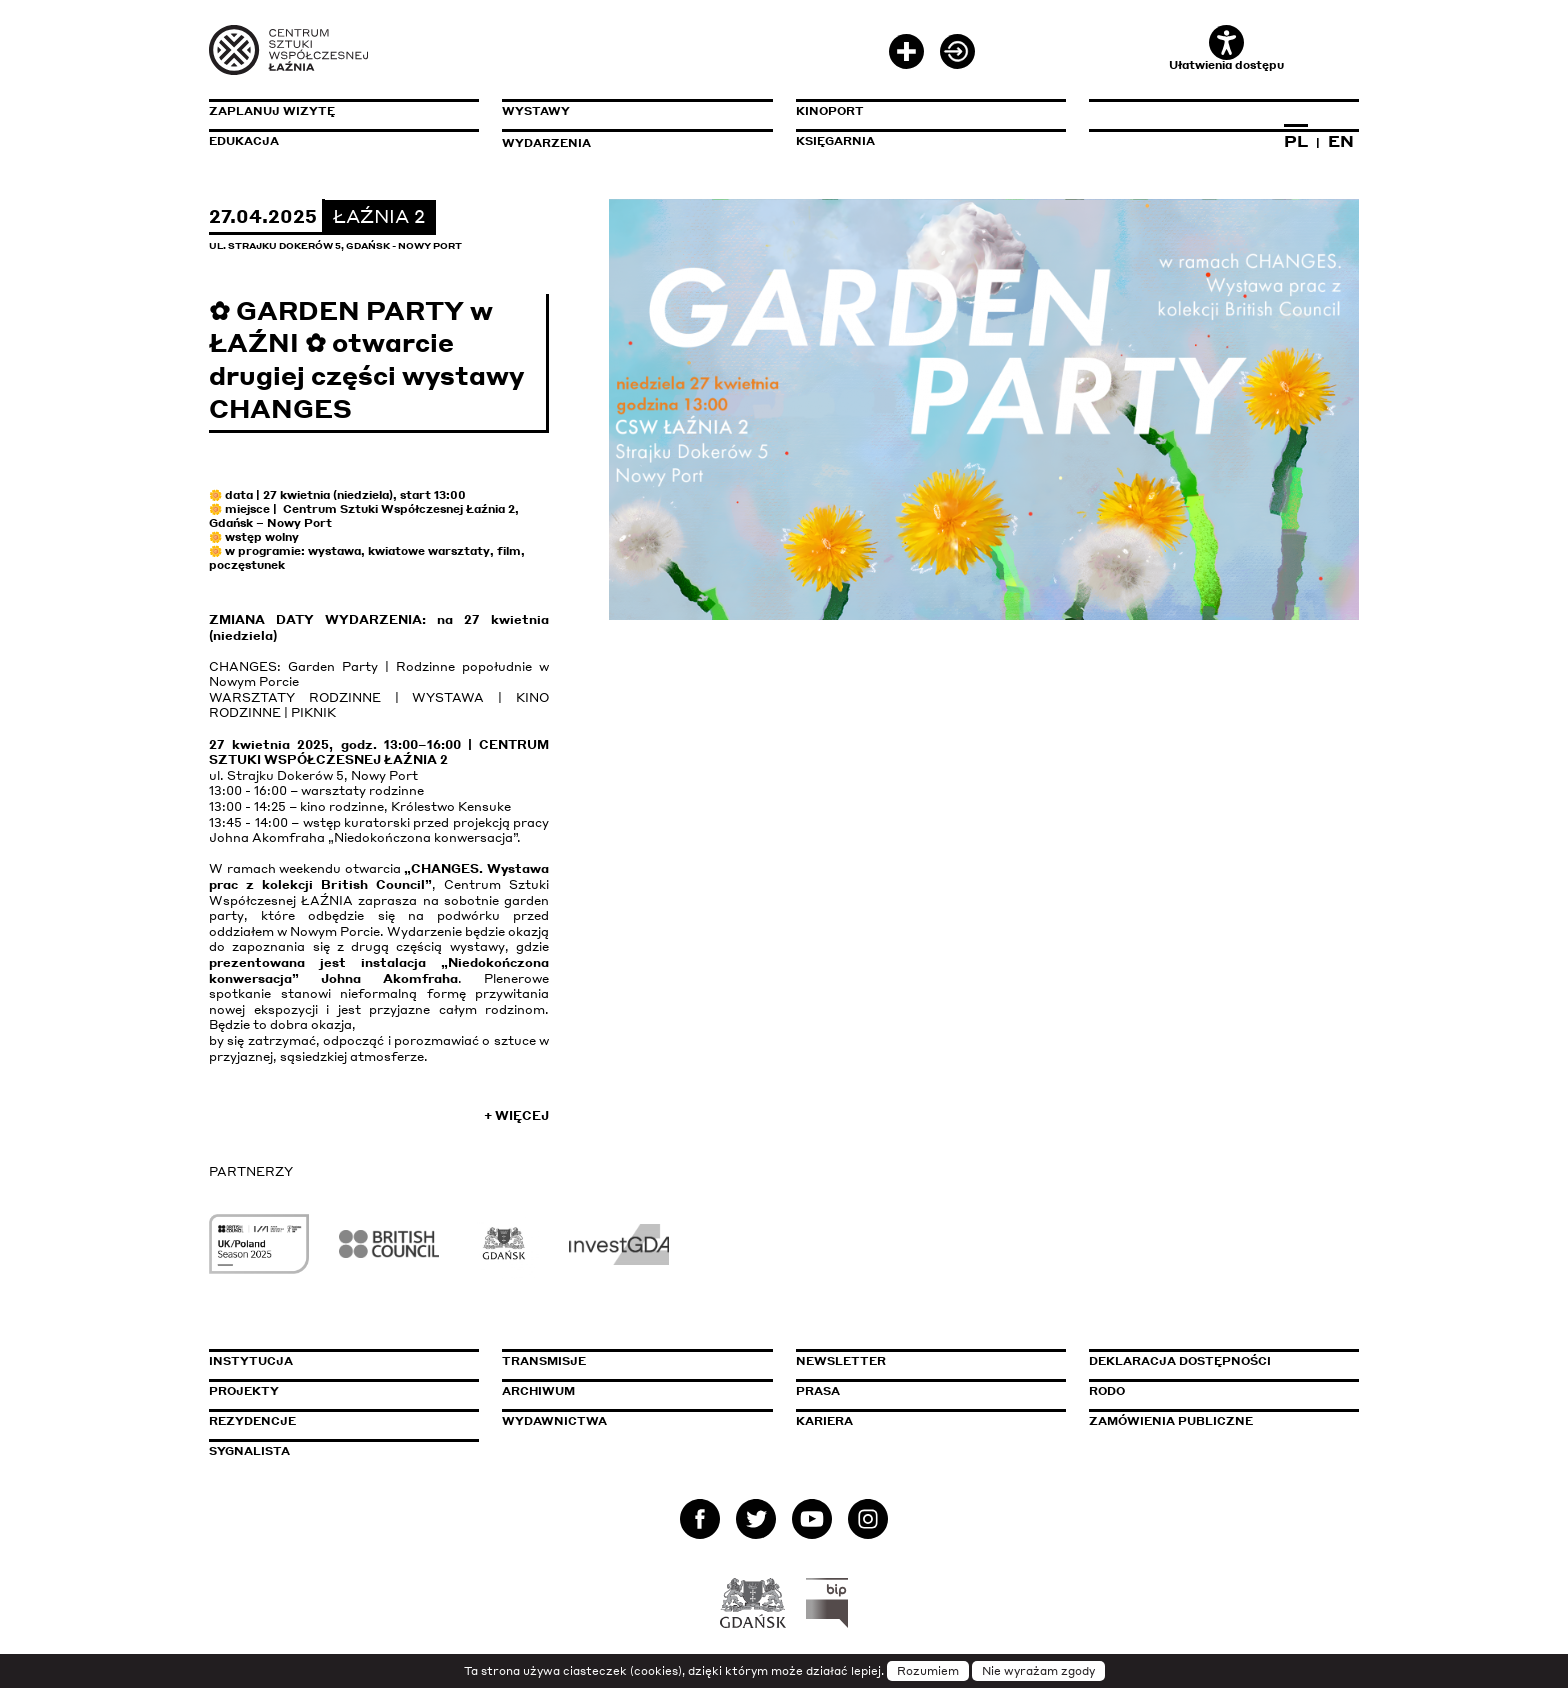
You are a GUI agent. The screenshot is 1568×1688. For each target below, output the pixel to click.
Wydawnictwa (554, 1421)
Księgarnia (835, 141)
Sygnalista (249, 1451)
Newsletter (841, 1361)
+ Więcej (516, 1115)
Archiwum (538, 1391)
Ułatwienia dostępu (1226, 48)
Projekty (244, 1391)
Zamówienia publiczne (1216, 1421)
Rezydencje (252, 1421)
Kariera (824, 1421)
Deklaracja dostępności (1180, 1361)
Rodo (1107, 1391)
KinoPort (830, 111)
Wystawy (536, 111)
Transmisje (629, 1361)
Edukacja (244, 141)
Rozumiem (928, 1671)
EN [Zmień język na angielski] (1341, 141)
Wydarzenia (546, 143)
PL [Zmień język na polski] (1296, 141)
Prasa (818, 1391)
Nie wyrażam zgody (1038, 1671)
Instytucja (251, 1361)
